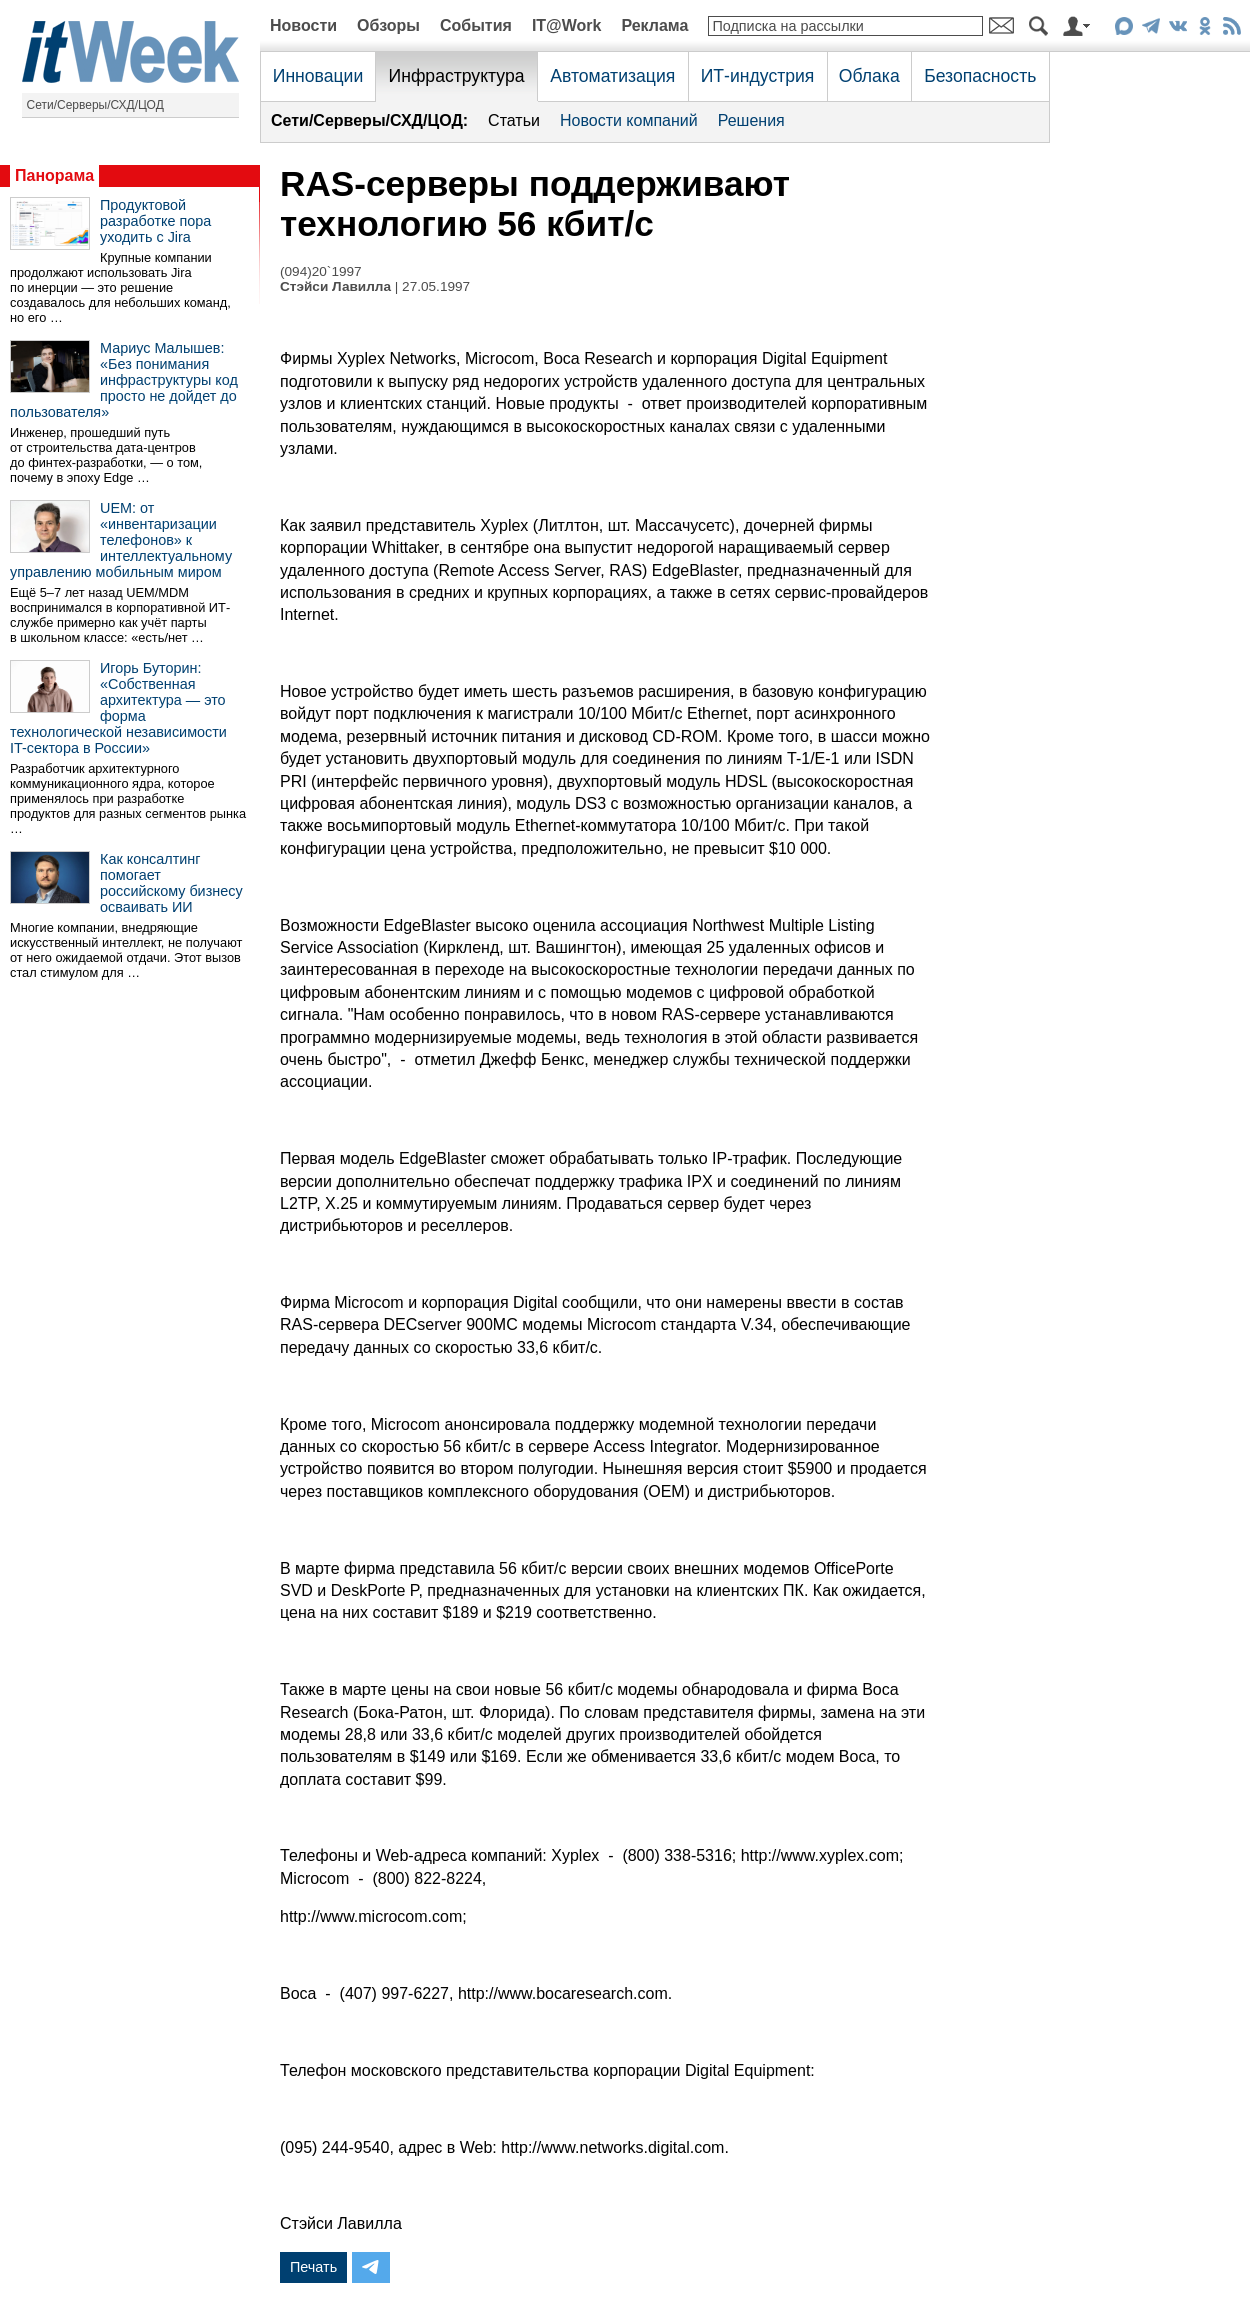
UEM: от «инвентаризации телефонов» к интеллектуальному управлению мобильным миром (121, 540)
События (476, 25)
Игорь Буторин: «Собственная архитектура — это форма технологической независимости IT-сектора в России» (118, 708)
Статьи (514, 120)
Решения (751, 120)
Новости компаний (629, 120)
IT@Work (567, 25)
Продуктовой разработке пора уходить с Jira (155, 221)
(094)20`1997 (321, 271)
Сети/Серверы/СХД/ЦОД (95, 105)
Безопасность (980, 76)
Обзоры (388, 25)
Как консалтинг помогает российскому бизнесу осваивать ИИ (171, 883)
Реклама (654, 25)
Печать (313, 2267)
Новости (303, 25)
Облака (869, 76)
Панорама (54, 175)
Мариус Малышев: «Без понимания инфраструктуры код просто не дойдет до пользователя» (124, 380)
